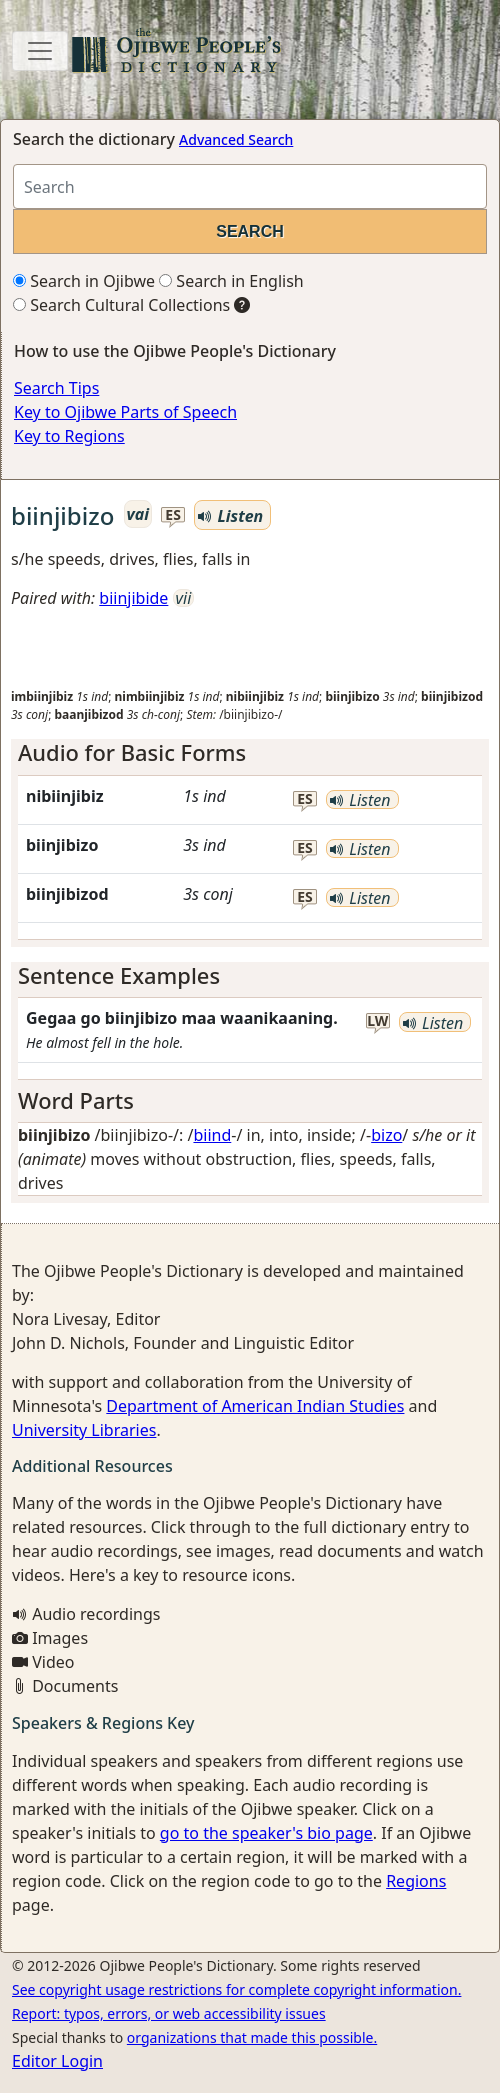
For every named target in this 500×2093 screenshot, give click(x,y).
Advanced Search (236, 139)
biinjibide (133, 598)
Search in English (231, 281)
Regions (416, 1881)
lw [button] (377, 1021)
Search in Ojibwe (84, 281)
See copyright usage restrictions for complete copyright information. (236, 1989)
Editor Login (57, 2061)
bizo (386, 1135)
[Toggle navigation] (40, 51)
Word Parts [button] (76, 1100)
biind (212, 1135)
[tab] (250, 753)
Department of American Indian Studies (255, 1406)
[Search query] (250, 186)
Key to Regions (69, 436)
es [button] (173, 515)
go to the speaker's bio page (266, 1833)
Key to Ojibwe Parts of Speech (125, 412)
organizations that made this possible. (252, 2037)
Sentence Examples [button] (119, 975)
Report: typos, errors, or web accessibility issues (169, 2013)
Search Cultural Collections (121, 305)
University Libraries (84, 1430)
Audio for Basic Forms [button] (132, 752)
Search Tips (56, 388)
